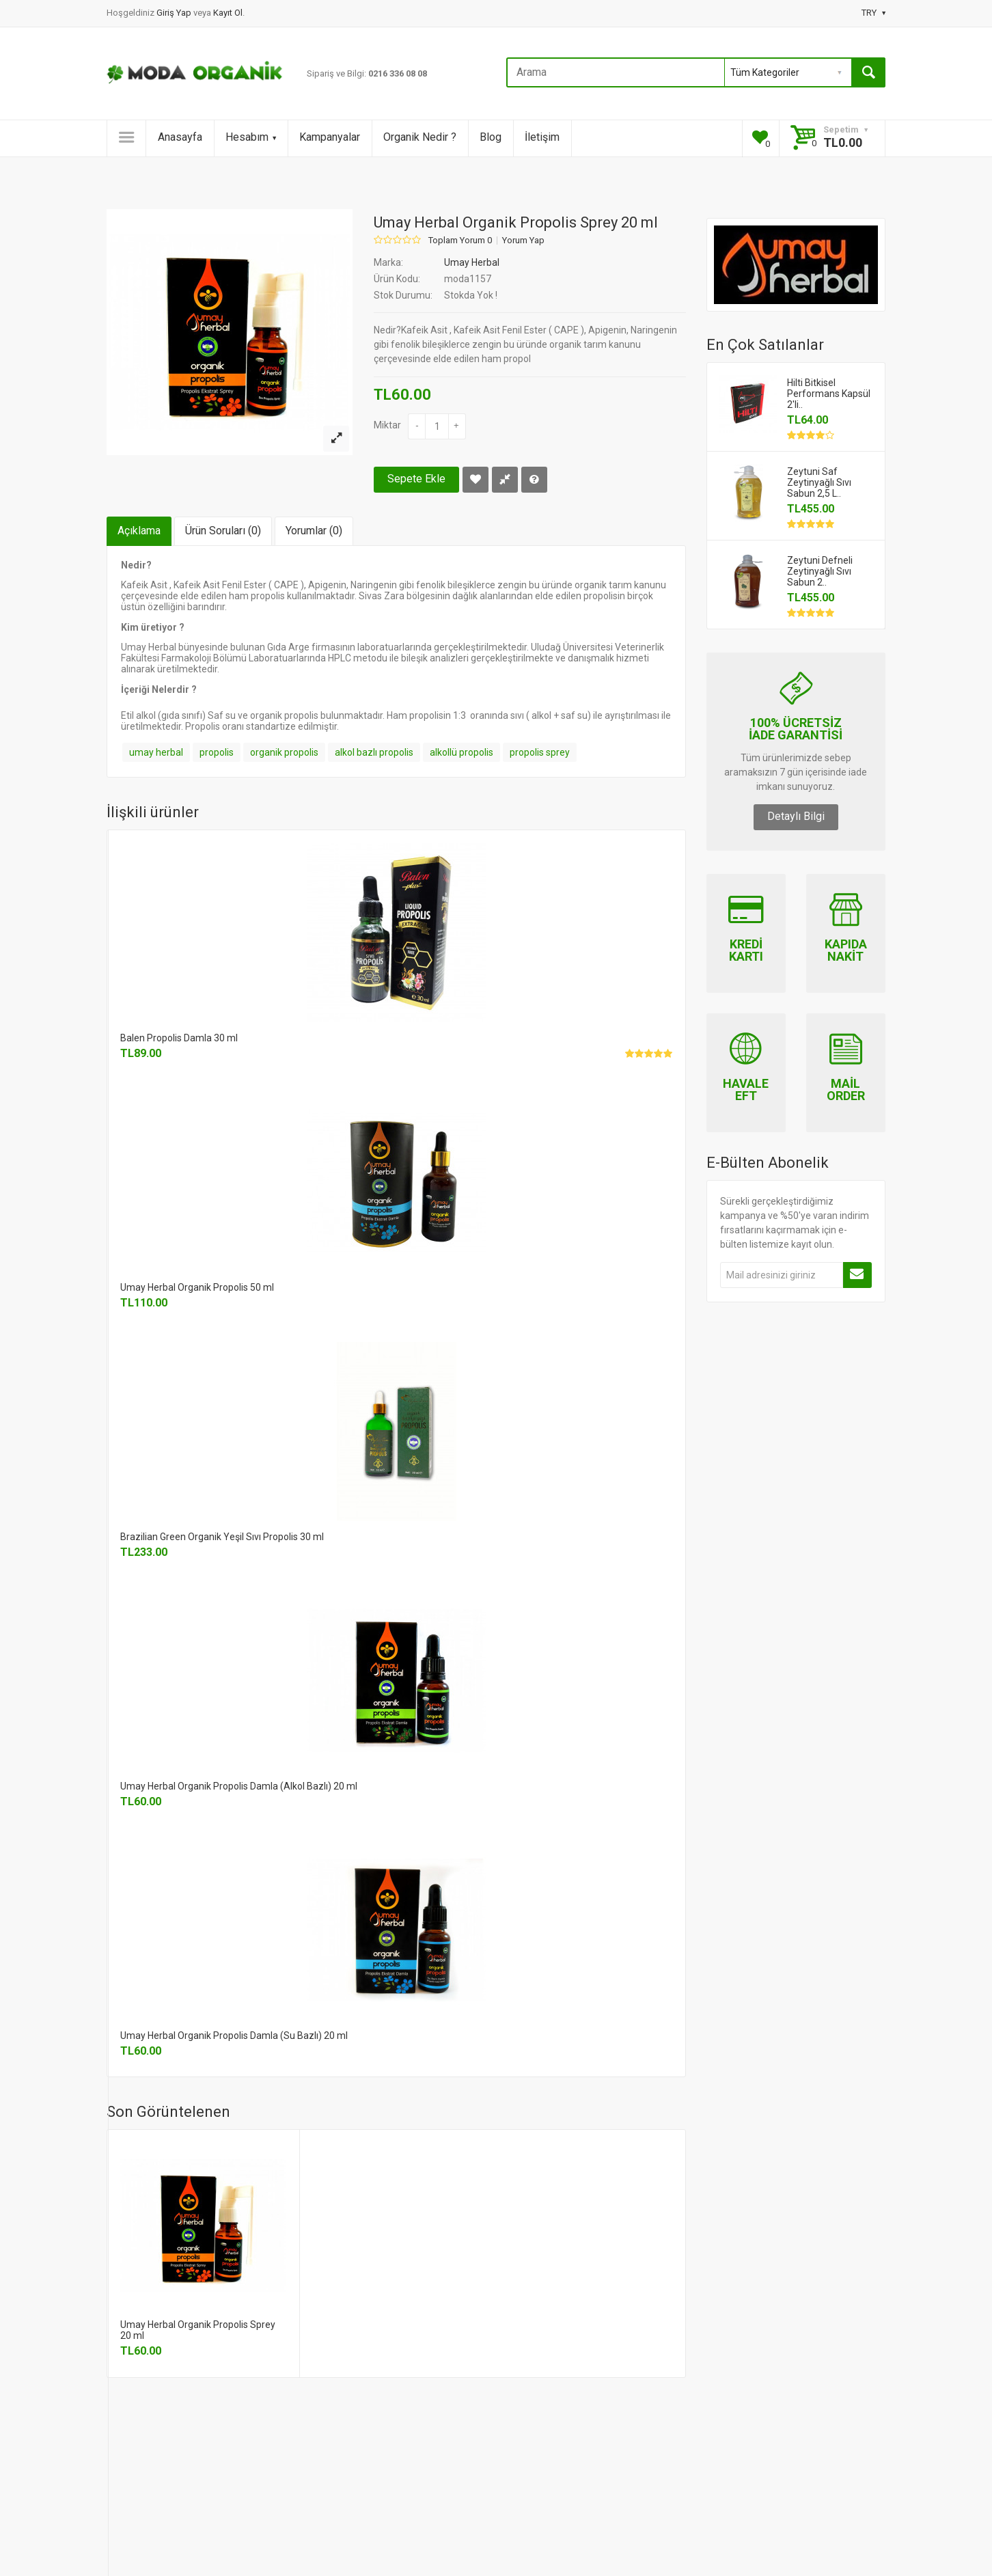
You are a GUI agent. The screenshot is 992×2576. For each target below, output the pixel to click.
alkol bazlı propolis (374, 752)
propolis (216, 752)
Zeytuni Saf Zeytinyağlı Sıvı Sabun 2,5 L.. (819, 482)
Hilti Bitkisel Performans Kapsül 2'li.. (828, 393)
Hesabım (250, 137)
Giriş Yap (174, 13)
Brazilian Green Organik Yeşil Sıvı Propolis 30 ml (222, 1536)
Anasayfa (180, 137)
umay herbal (156, 752)
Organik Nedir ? (419, 137)
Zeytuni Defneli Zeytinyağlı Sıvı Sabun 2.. (820, 571)
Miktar (387, 425)
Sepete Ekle (416, 478)
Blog (490, 137)
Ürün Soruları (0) (223, 530)
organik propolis (284, 752)
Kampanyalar (329, 137)
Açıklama (139, 530)
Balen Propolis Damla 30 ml (179, 1037)
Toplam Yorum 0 (460, 240)
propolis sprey (540, 752)
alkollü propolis (461, 752)
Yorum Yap (523, 240)
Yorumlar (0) (314, 530)
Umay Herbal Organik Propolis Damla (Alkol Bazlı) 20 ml (238, 1786)
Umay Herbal (471, 262)
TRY (873, 13)
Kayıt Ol (228, 13)
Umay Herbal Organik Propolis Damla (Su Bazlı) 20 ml (234, 2035)
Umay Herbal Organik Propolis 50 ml (197, 1287)
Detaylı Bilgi (796, 816)
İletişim (542, 137)
